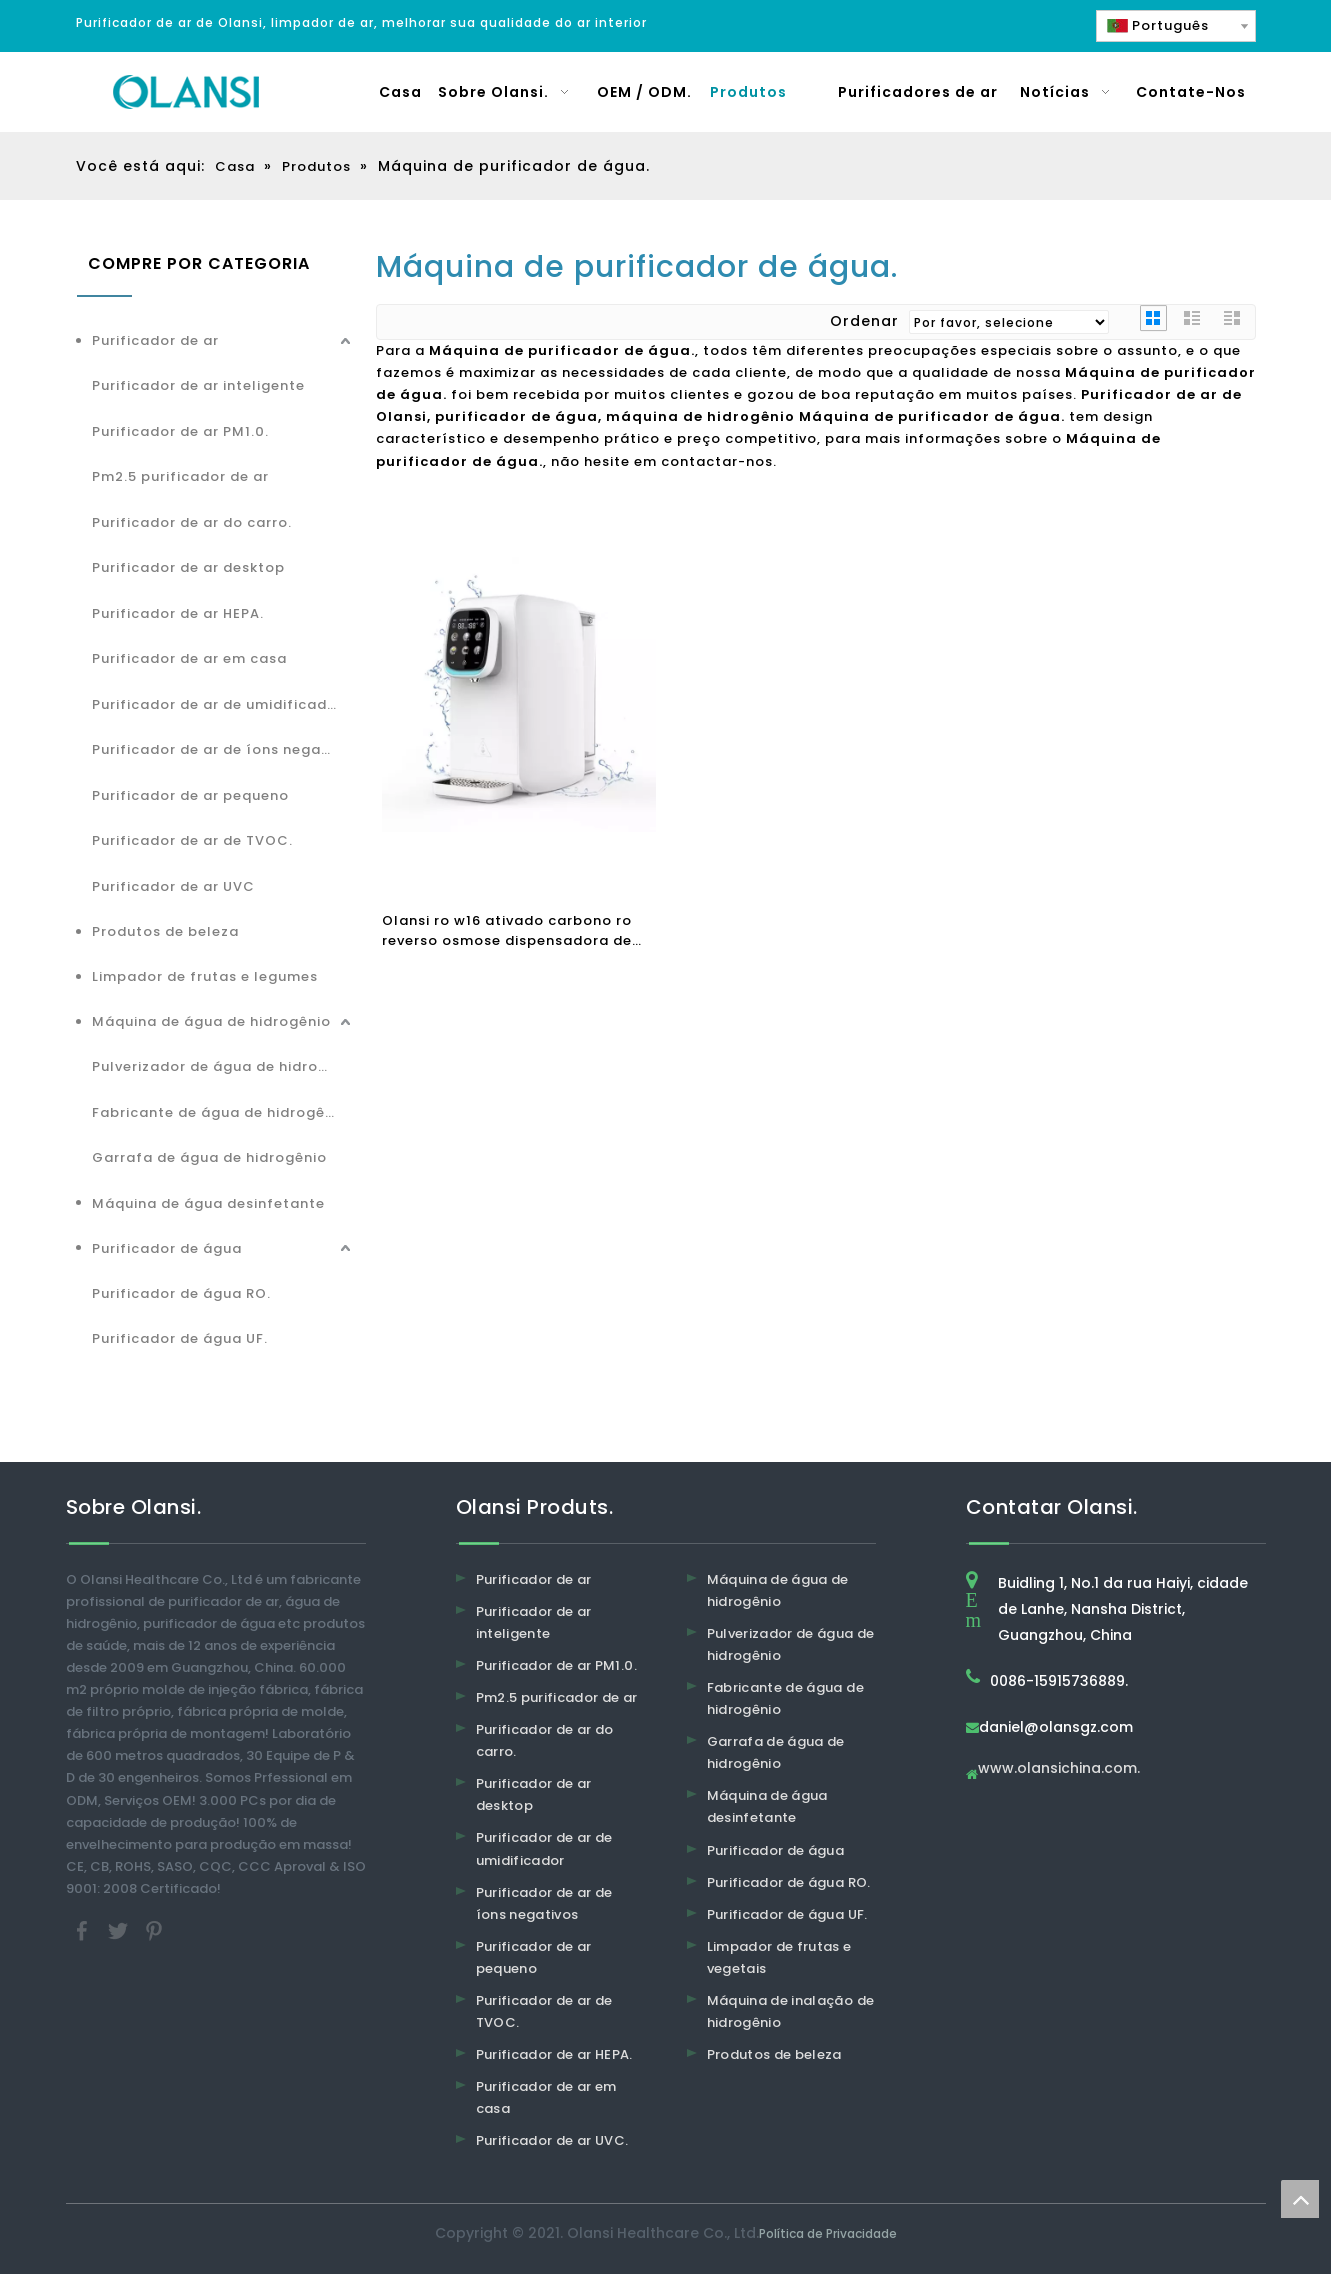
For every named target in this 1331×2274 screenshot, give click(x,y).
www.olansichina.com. (1059, 1769)
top (1300, 2199)
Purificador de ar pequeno (190, 795)
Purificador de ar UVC (173, 886)
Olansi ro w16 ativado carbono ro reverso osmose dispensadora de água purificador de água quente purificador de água (507, 931)
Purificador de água (167, 1248)
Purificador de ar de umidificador (217, 704)
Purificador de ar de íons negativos (224, 749)
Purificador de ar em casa (189, 658)
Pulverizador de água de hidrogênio (224, 1066)
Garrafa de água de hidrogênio (209, 1157)
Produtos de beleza (165, 931)
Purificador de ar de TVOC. (192, 840)
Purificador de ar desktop (188, 567)
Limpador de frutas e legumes (205, 976)
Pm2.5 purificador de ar (180, 476)
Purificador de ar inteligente (198, 385)
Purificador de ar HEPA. (178, 613)
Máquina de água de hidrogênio (211, 1021)
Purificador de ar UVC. (552, 2140)
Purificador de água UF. (180, 1338)
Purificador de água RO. (181, 1293)
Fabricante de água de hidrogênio (220, 1112)
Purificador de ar (155, 340)
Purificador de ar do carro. (192, 522)
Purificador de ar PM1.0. (180, 431)
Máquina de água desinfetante (208, 1203)
